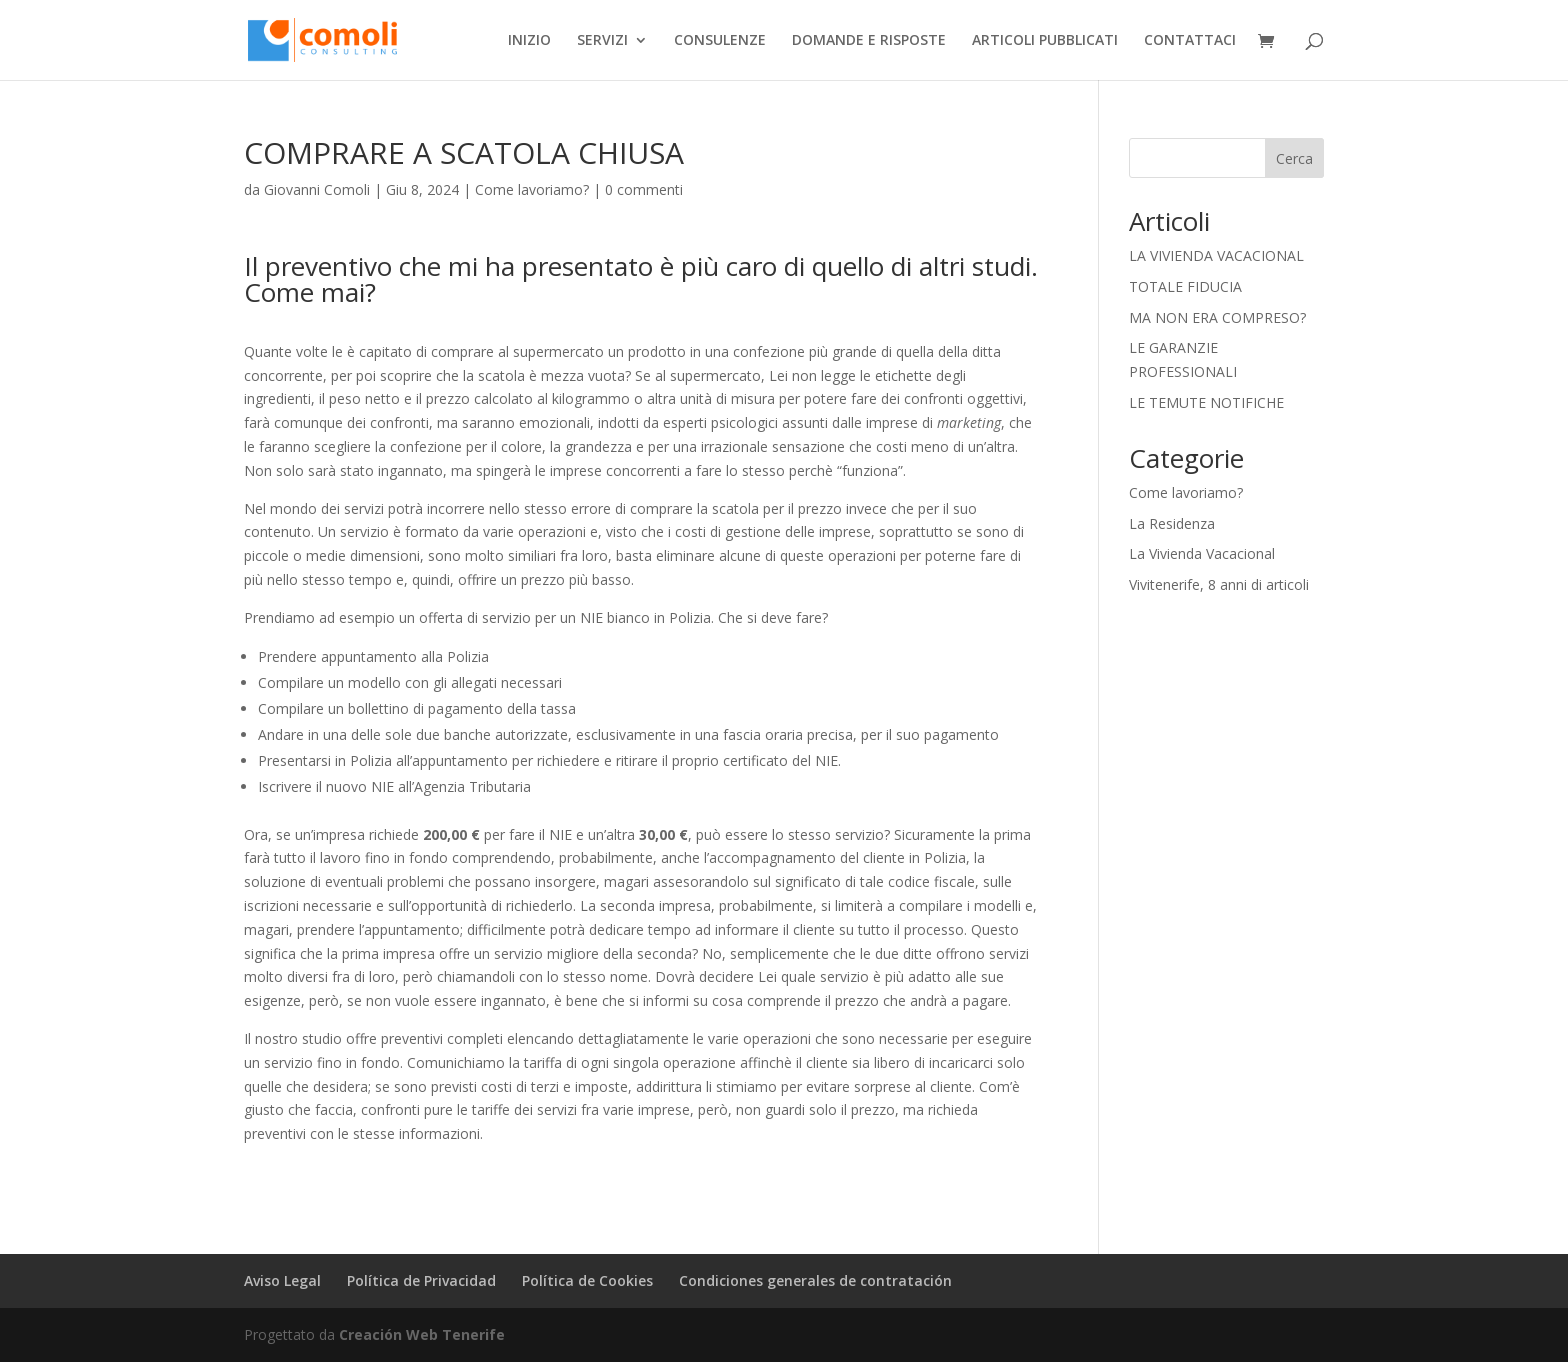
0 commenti (644, 189)
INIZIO (529, 41)
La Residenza (1172, 523)
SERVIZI (602, 41)
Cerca (1294, 158)
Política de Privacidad (421, 1280)
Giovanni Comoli (317, 189)
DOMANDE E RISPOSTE (869, 41)
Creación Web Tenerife (422, 1334)
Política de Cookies (587, 1280)
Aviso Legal (282, 1280)
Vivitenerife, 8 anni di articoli (1219, 584)
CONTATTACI (1190, 41)
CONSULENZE (720, 41)
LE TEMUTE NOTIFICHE (1206, 402)
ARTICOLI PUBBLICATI (1045, 41)
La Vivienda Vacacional (1202, 553)
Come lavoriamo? (532, 189)
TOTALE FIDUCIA (1185, 286)
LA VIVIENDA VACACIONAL (1216, 255)
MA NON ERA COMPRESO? (1217, 317)
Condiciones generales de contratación (815, 1280)
